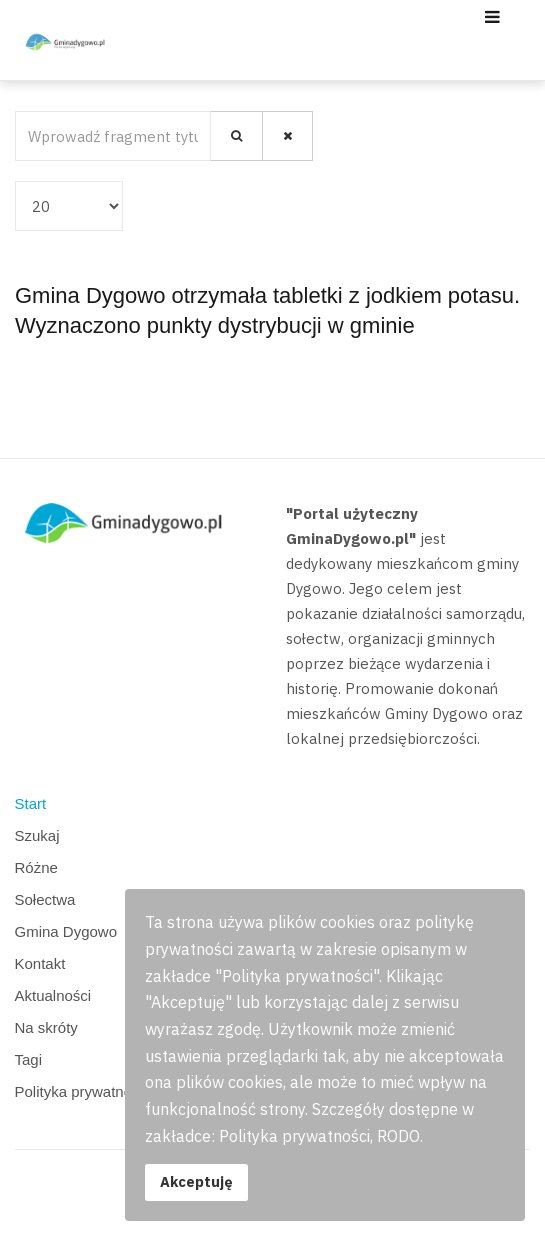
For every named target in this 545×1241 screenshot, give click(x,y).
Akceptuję (196, 1181)
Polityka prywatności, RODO (109, 1091)
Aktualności (53, 995)
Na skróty (46, 1027)
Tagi (29, 1059)
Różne (36, 867)
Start (31, 803)
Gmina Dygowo (66, 931)
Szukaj (37, 835)
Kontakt (40, 963)
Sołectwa (45, 899)
